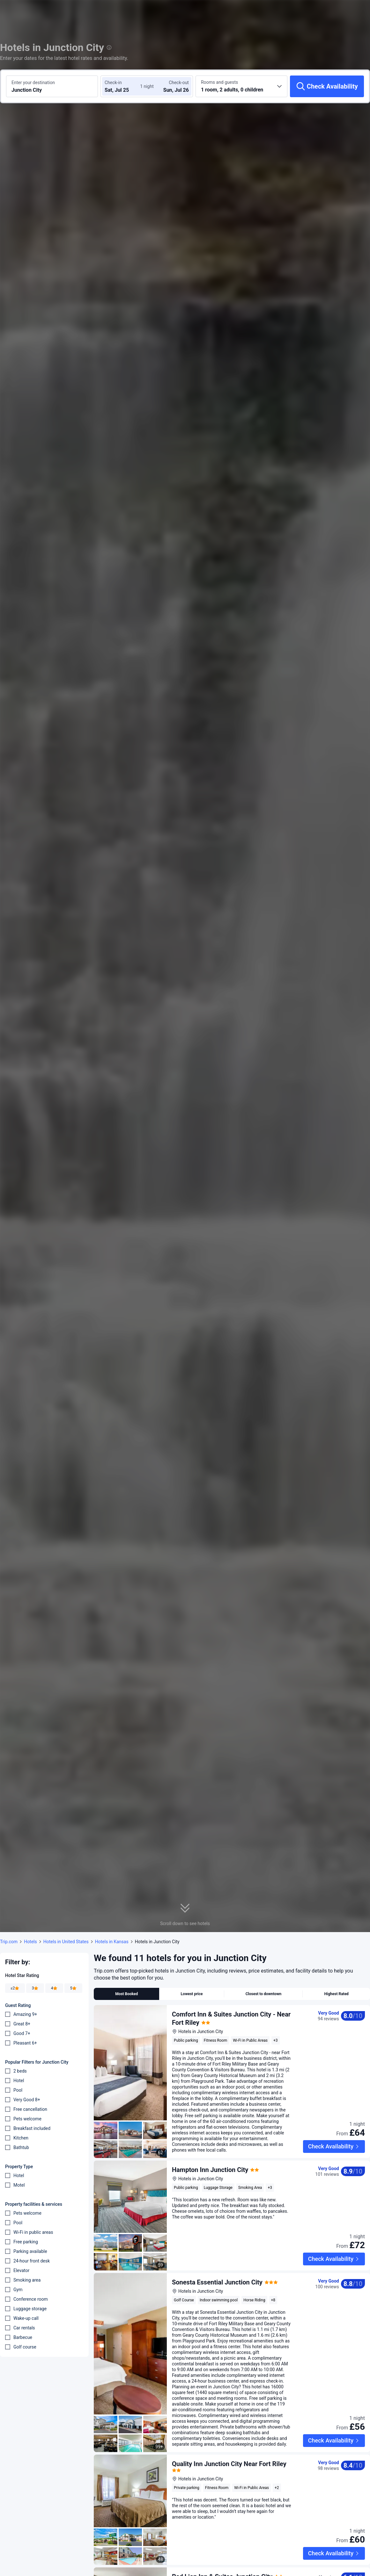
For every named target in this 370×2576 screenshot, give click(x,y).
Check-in (113, 82)
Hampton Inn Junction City (210, 2170)
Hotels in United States (66, 1941)
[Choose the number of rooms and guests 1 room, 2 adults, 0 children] (241, 86)
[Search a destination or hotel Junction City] (52, 86)
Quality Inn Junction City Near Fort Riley (229, 2450)
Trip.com (9, 1941)
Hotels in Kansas (112, 1941)
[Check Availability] (327, 86)
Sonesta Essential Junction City (217, 2268)
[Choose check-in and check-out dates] (124, 86)
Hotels (30, 1941)
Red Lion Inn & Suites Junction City (222, 2548)
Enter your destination (33, 82)
